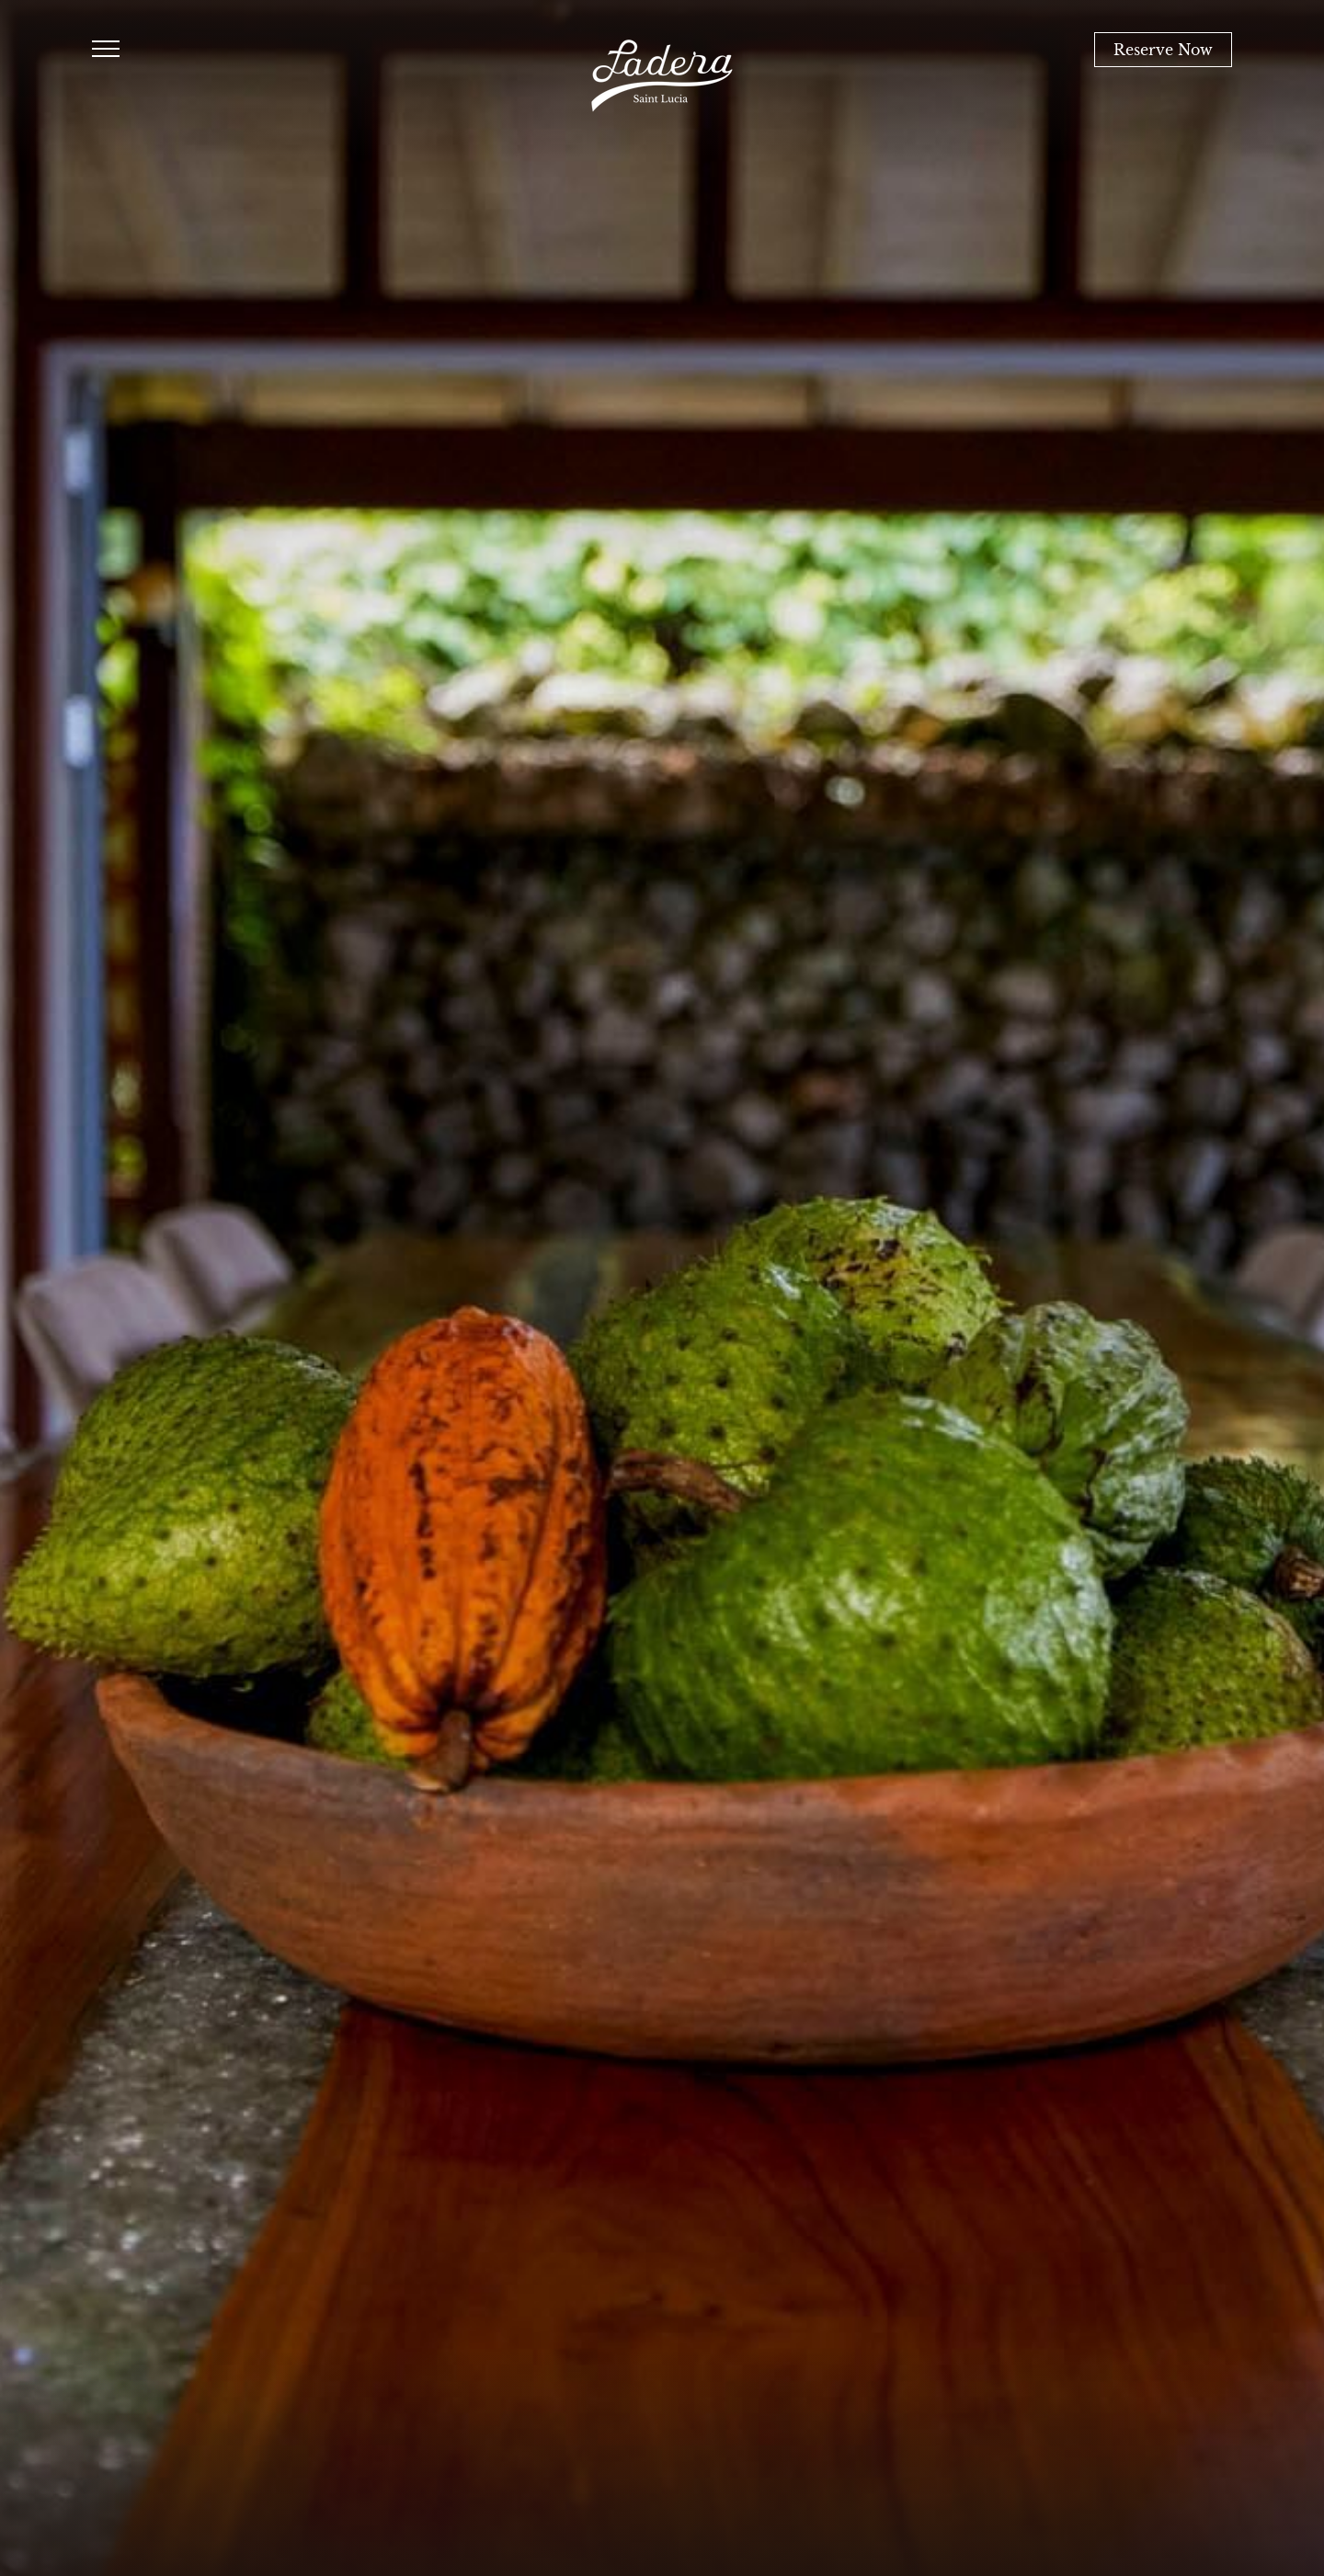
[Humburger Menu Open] (106, 50)
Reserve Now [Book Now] (1163, 49)
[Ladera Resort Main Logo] (662, 76)
